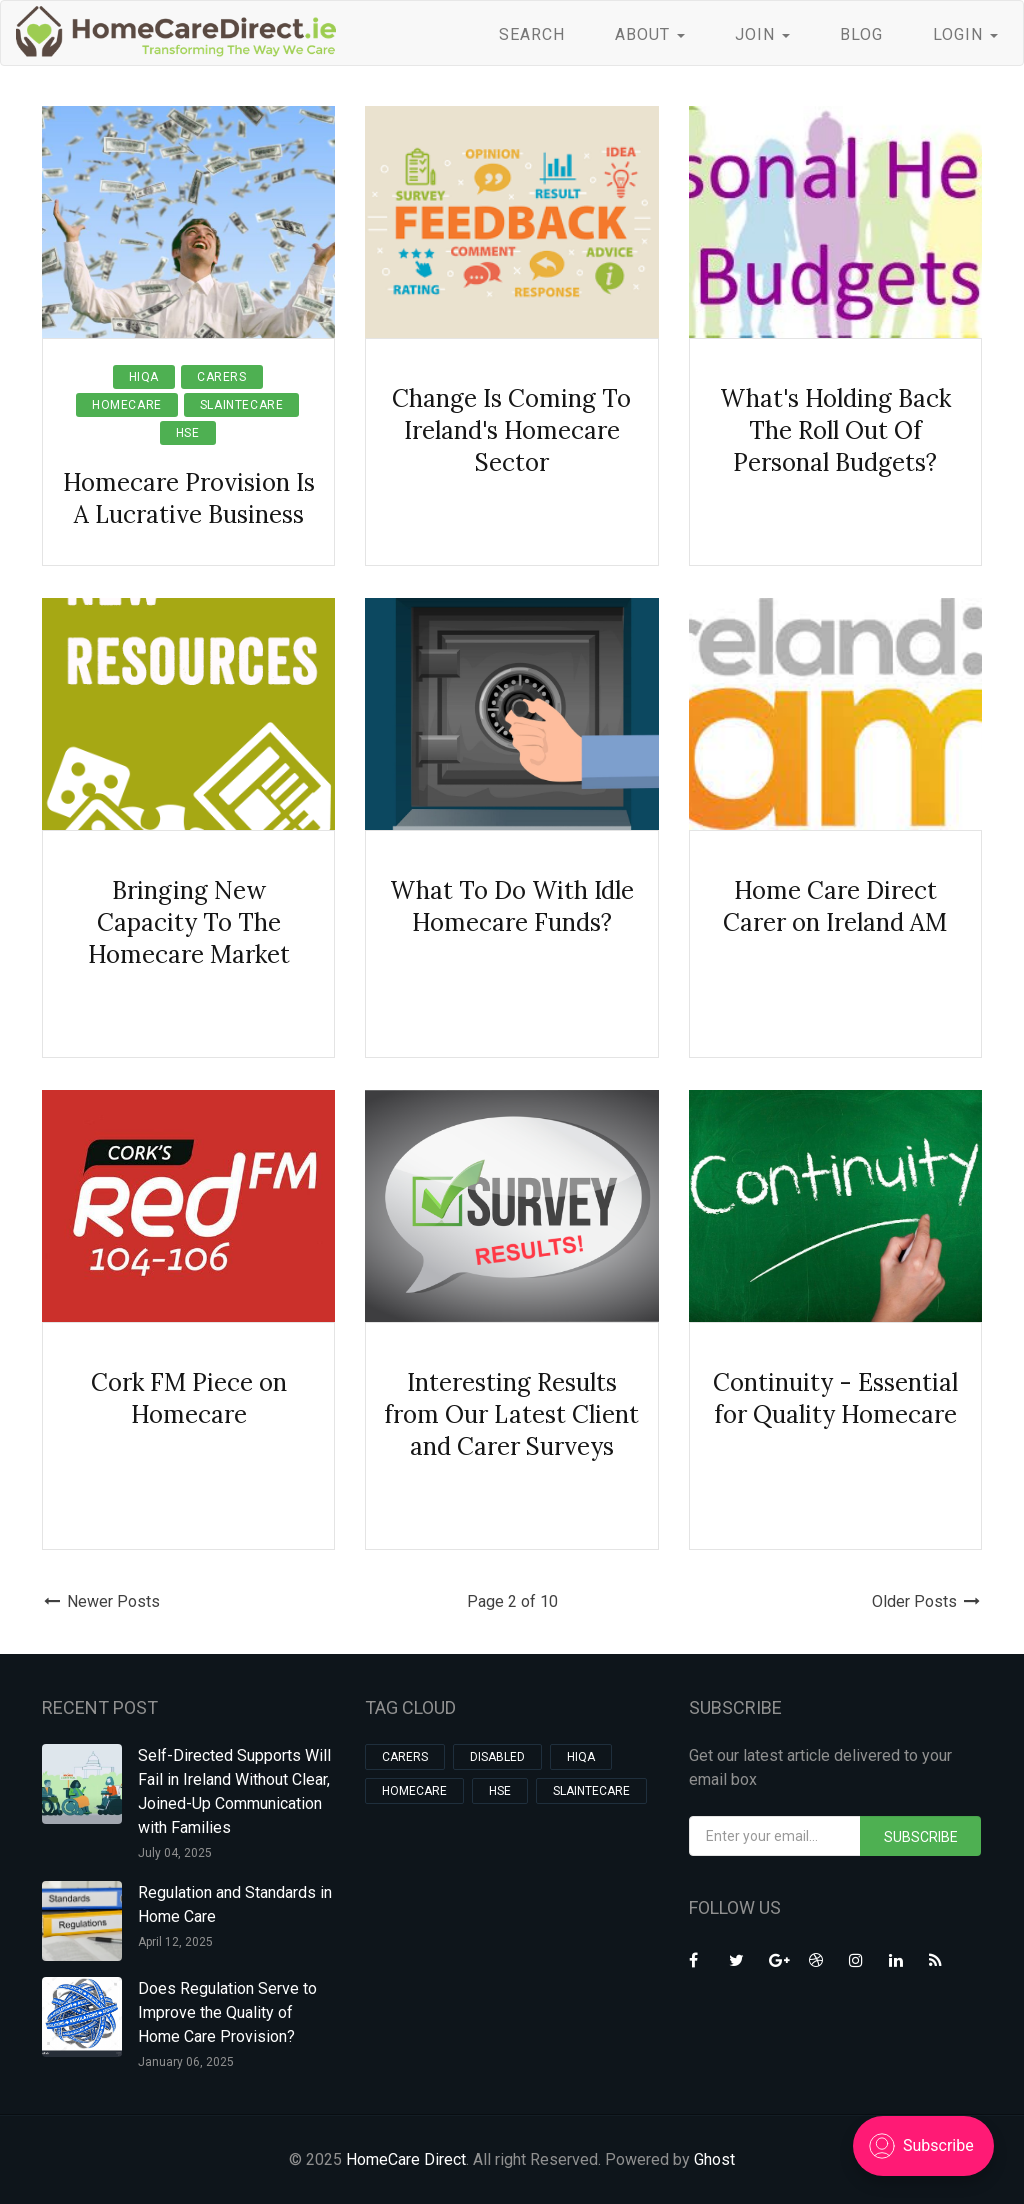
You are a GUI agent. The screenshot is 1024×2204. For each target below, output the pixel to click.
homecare (127, 405)
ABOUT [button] (650, 34)
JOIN (762, 34)
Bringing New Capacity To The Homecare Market (189, 922)
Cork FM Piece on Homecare (189, 1398)
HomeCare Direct (406, 2159)
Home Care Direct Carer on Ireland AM (835, 906)
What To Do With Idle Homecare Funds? (512, 906)
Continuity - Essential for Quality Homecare (835, 1398)
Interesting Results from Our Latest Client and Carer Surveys (511, 1414)
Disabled (497, 1757)
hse (188, 433)
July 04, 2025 (175, 1853)
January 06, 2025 (186, 2062)
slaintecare (242, 405)
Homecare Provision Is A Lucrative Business (189, 498)
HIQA (144, 377)
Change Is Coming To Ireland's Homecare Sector (511, 430)
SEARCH (532, 34)
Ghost (714, 2159)
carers (222, 377)
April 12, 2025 (175, 1942)
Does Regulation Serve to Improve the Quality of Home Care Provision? (227, 2012)
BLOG (861, 34)
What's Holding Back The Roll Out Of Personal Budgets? (835, 430)
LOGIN (965, 34)
